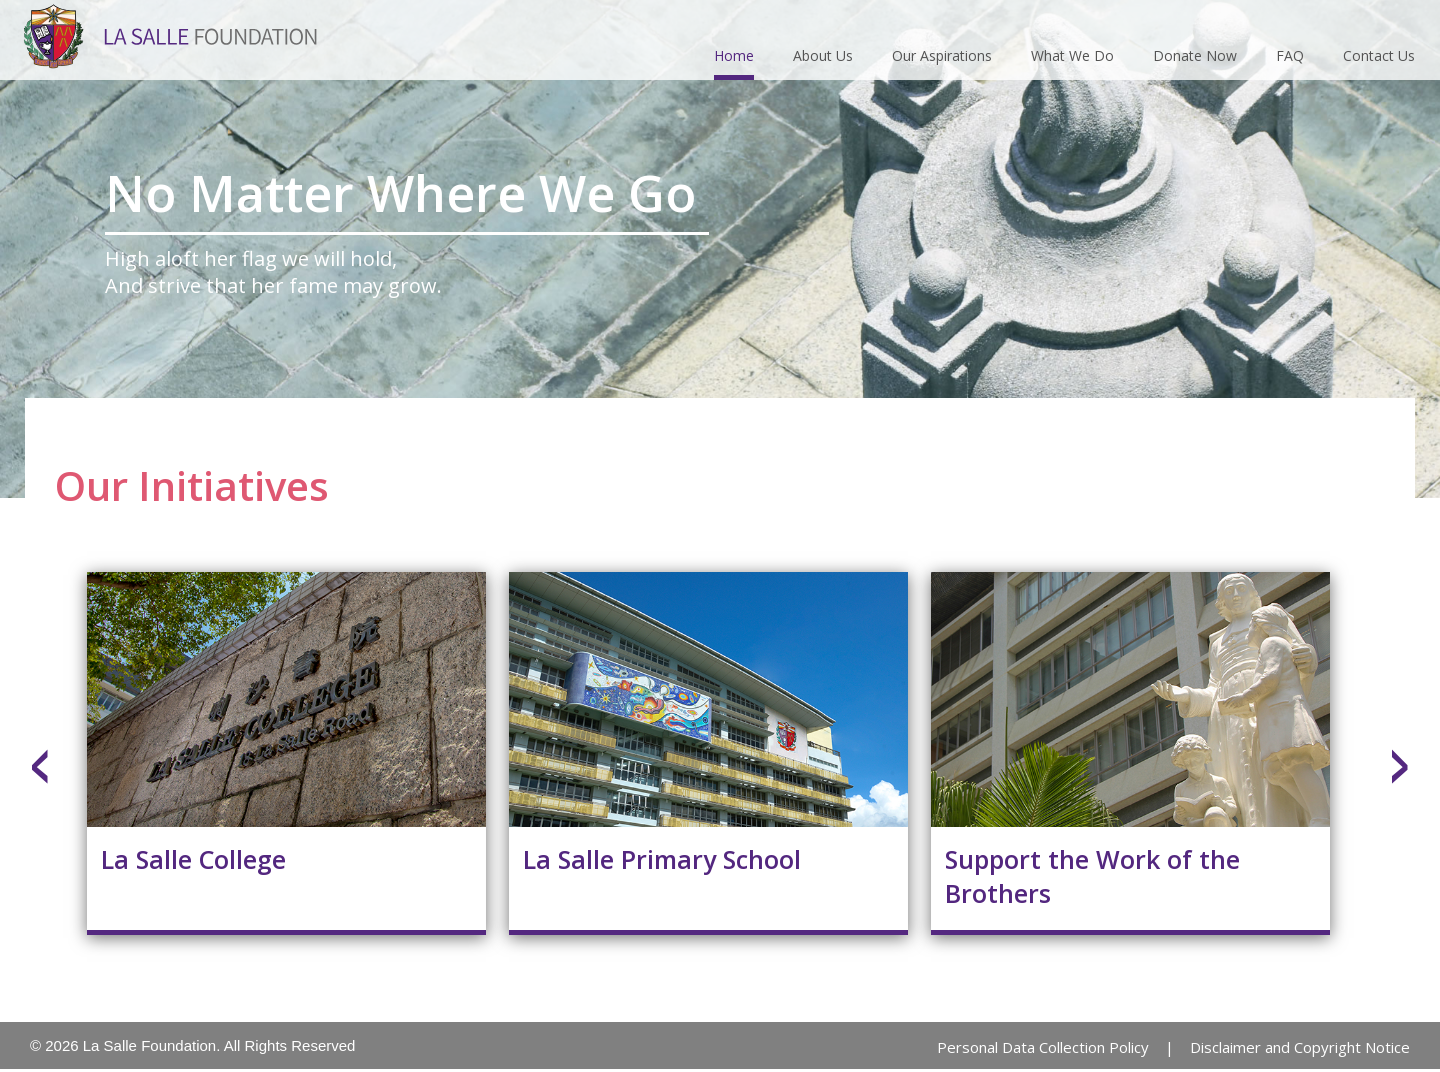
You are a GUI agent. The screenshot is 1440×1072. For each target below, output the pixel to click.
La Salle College (193, 859)
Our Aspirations (942, 55)
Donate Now (1195, 55)
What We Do (1072, 55)
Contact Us (1379, 55)
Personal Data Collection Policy (1043, 1047)
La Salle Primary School (662, 859)
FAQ (1290, 55)
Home (734, 55)
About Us (823, 55)
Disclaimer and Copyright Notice (1300, 1047)
